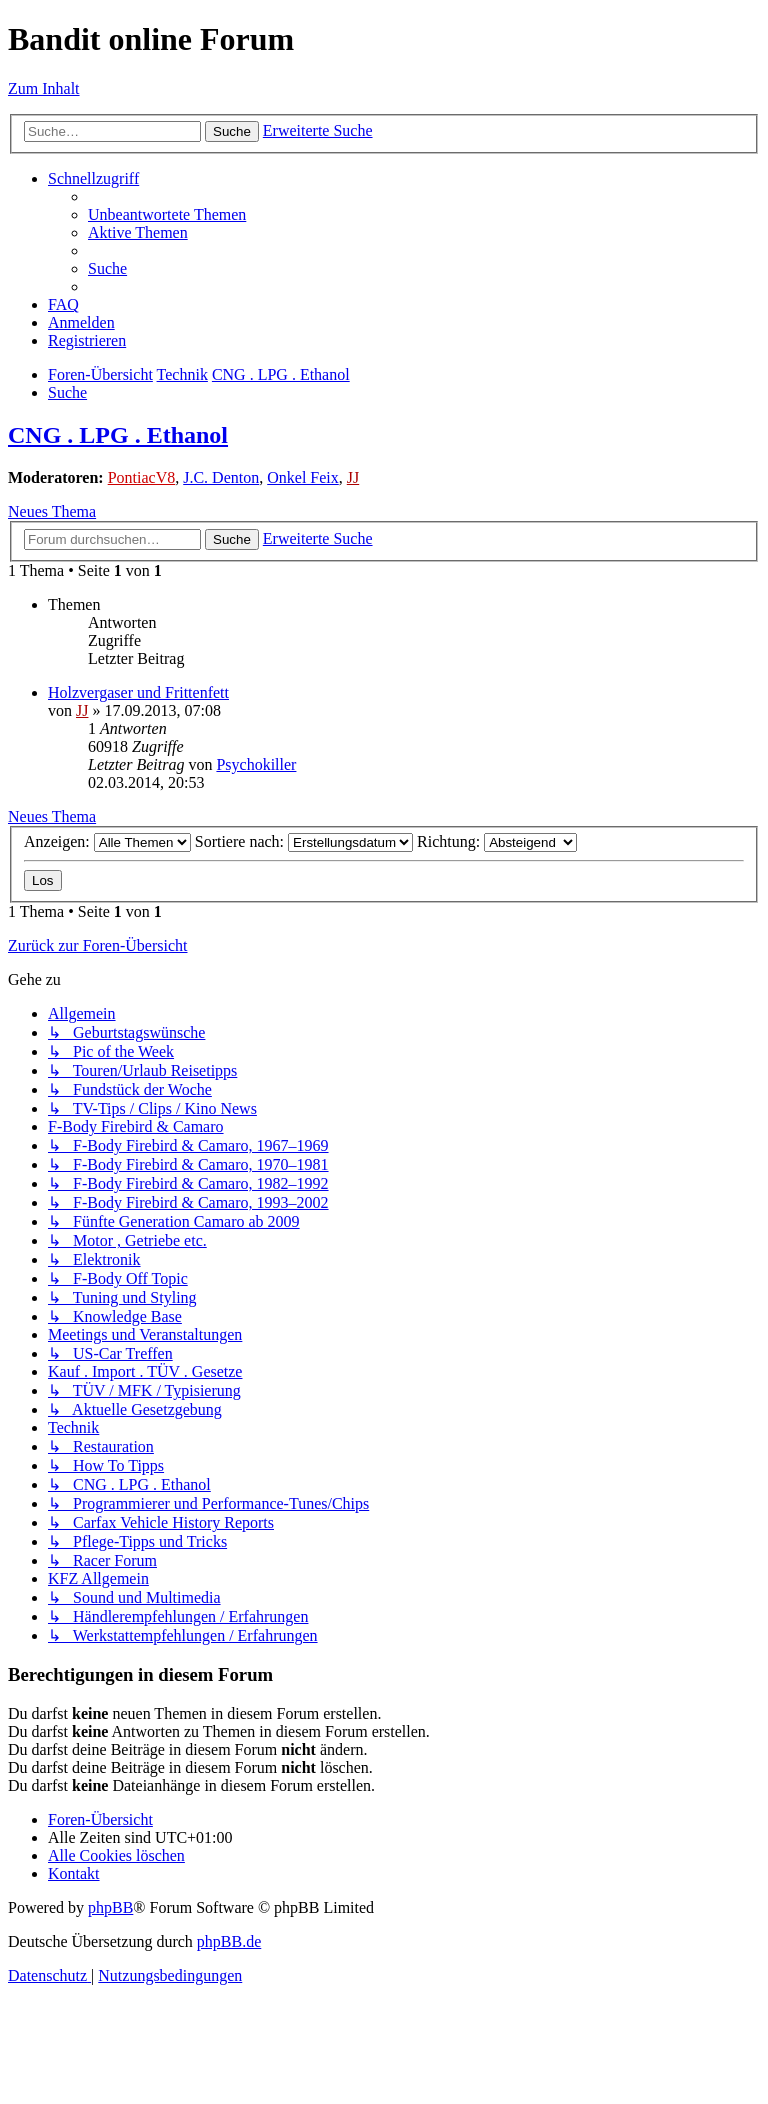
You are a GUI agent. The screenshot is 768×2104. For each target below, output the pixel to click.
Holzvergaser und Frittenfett (138, 692)
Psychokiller (256, 764)
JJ (353, 477)
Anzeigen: (107, 841)
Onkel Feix (303, 477)
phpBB (110, 1907)
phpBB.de (229, 1941)
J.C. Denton (221, 477)
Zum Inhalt (44, 88)
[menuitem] (167, 214)
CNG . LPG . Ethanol (118, 435)
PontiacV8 (142, 477)
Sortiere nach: (304, 841)
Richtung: (497, 841)
